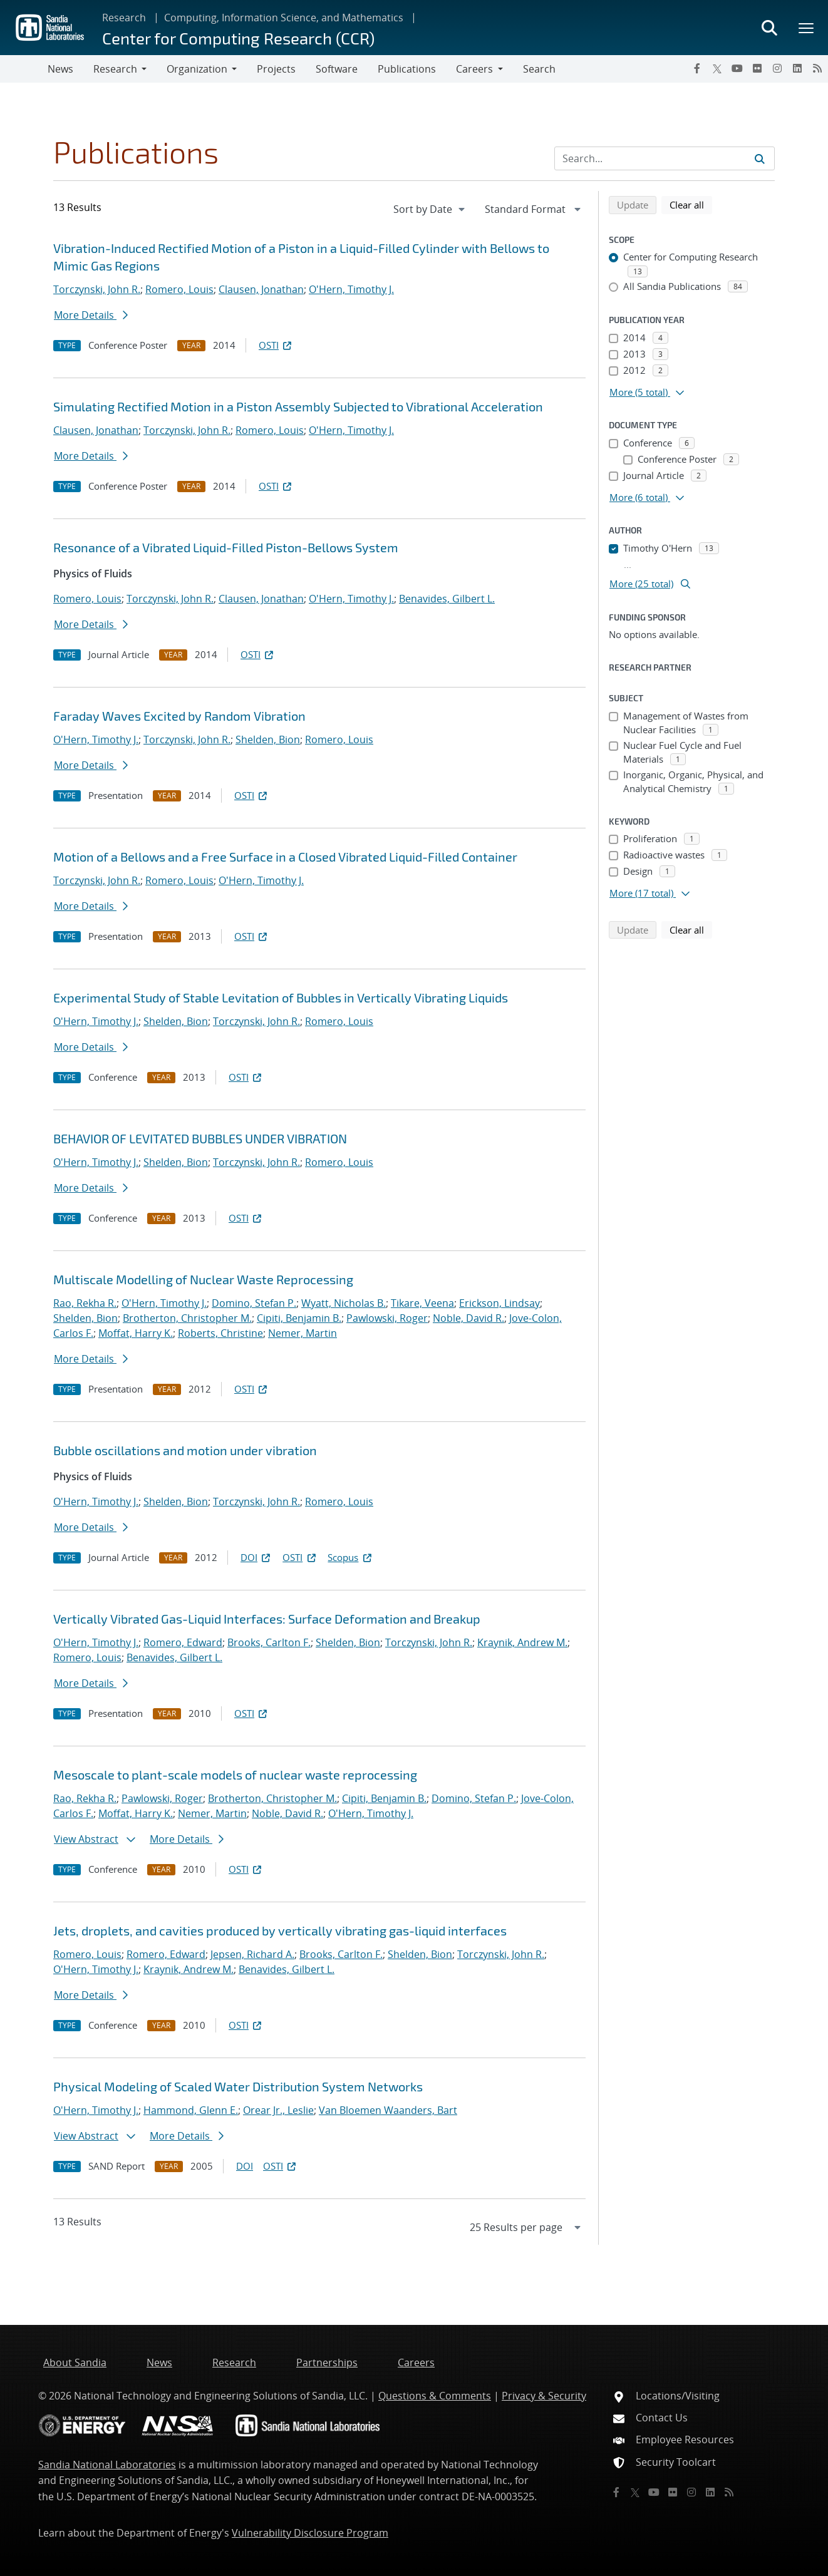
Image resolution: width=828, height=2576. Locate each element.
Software (337, 69)
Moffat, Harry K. (135, 1333)
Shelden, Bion (267, 739)
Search (539, 69)
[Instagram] (777, 68)
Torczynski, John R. (96, 289)
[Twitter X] (717, 68)
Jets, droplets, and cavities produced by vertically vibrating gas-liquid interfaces (280, 1930)
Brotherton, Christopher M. (187, 1318)
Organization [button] (197, 69)
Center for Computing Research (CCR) (238, 38)
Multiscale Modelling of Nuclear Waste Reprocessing (203, 1279)
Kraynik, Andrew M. (522, 1642)
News (60, 69)
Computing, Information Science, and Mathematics (283, 17)
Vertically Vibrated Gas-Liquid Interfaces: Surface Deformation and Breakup (266, 1618)
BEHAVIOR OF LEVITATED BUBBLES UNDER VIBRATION (200, 1138)
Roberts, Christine (220, 1333)
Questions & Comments (434, 2396)
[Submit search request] (760, 158)
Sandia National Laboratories (107, 2464)
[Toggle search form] (769, 27)
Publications (407, 69)
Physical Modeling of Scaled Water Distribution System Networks (238, 2086)
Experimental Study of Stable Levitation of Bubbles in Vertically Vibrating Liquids (280, 997)
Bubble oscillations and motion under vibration (185, 1450)
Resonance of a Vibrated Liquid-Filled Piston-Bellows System (225, 547)
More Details (91, 315)
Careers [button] (474, 69)
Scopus (350, 1557)
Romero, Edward (182, 1642)
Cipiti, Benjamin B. (299, 1318)
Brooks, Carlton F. (269, 1642)
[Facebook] (697, 68)
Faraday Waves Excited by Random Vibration (179, 715)
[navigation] (430, 209)
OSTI (276, 345)
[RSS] (817, 68)
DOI (256, 1557)
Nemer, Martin (302, 1333)
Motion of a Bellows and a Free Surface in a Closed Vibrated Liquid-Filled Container (285, 856)
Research (124, 17)
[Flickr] (757, 68)
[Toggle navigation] (24, 69)
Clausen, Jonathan (261, 289)
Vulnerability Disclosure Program (310, 2533)
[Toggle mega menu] (806, 27)
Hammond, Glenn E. (190, 2110)
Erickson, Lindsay (499, 1303)
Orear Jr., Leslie (278, 2110)
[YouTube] (737, 68)
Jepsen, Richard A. (252, 1954)
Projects (276, 69)
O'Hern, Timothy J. (351, 289)
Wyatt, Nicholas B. (343, 1303)
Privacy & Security (544, 2396)
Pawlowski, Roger (387, 1318)
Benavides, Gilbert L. (447, 598)
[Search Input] (664, 158)
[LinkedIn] (797, 68)
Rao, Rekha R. (84, 1303)
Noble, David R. (468, 1318)
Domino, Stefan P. (254, 1303)
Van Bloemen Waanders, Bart (388, 2110)
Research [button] (115, 69)
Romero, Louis (179, 289)
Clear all (691, 204)
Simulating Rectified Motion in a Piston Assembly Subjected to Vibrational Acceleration (298, 406)
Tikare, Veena (422, 1303)
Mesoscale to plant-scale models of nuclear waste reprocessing (235, 1774)
